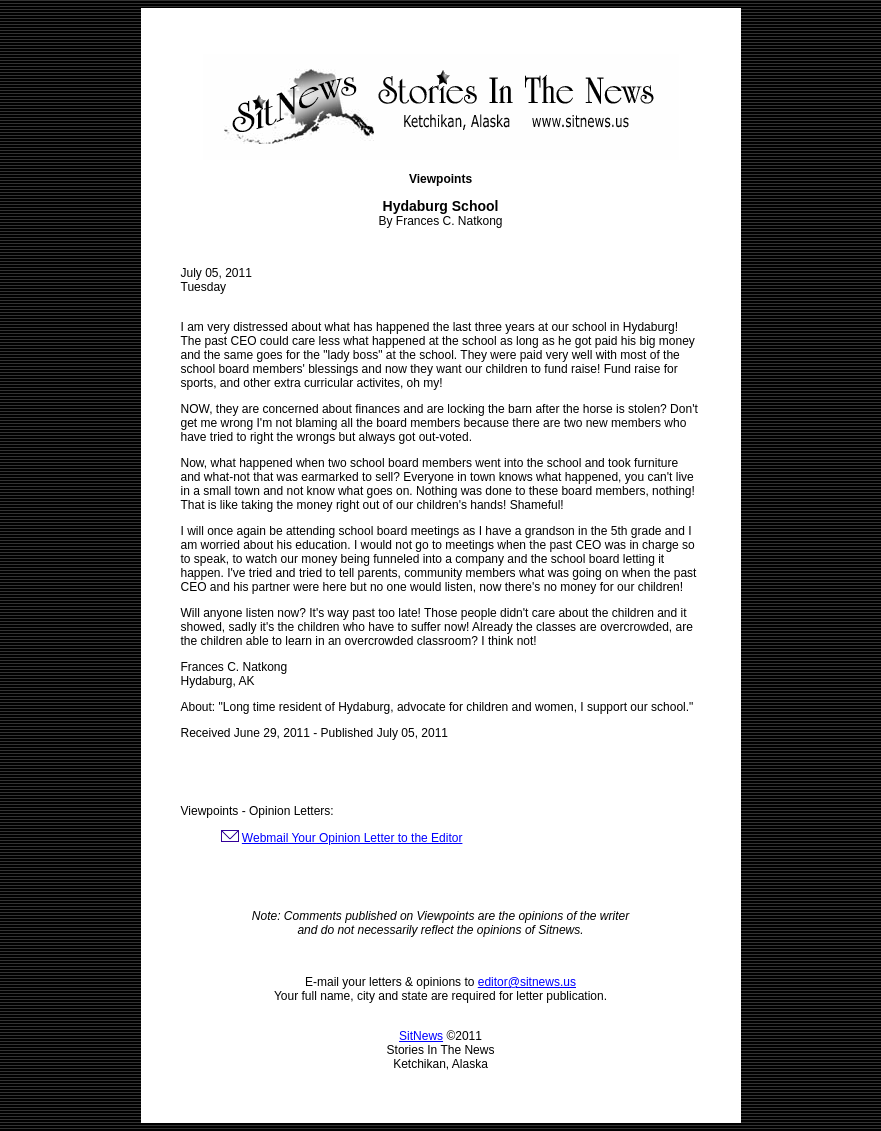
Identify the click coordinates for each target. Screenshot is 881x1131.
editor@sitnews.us (527, 982)
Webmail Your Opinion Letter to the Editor (352, 838)
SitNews (421, 1036)
